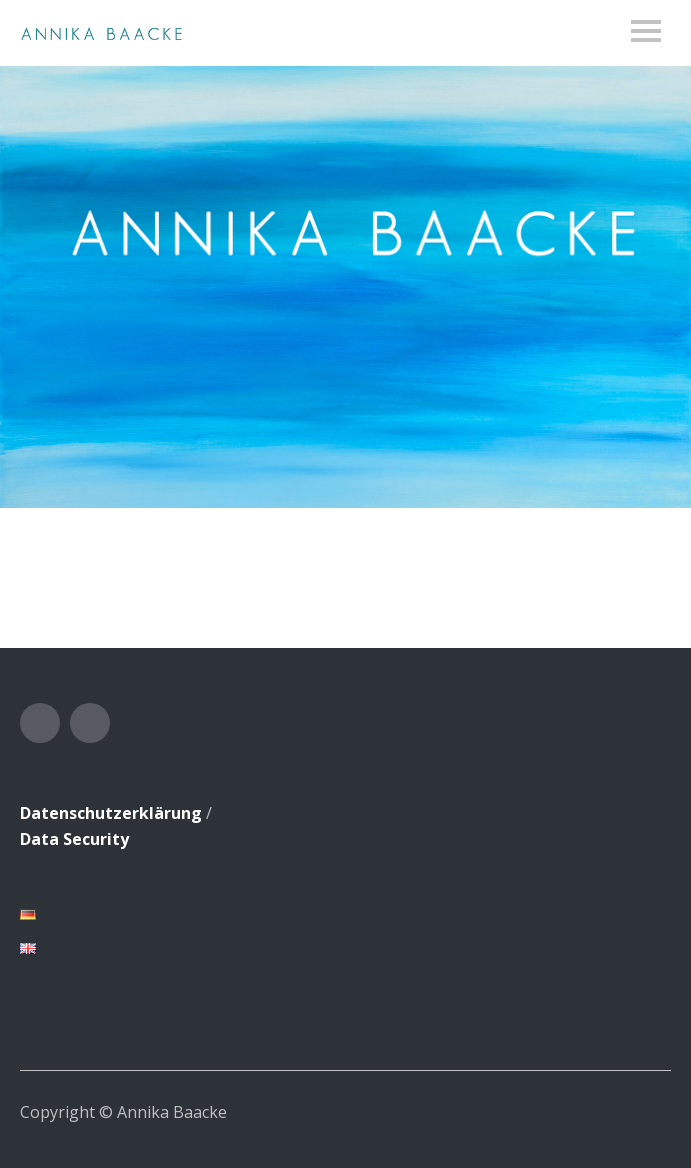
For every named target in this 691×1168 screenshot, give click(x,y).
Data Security (74, 839)
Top (650, 1111)
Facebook (40, 723)
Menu (646, 31)
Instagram (90, 723)
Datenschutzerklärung (111, 813)
